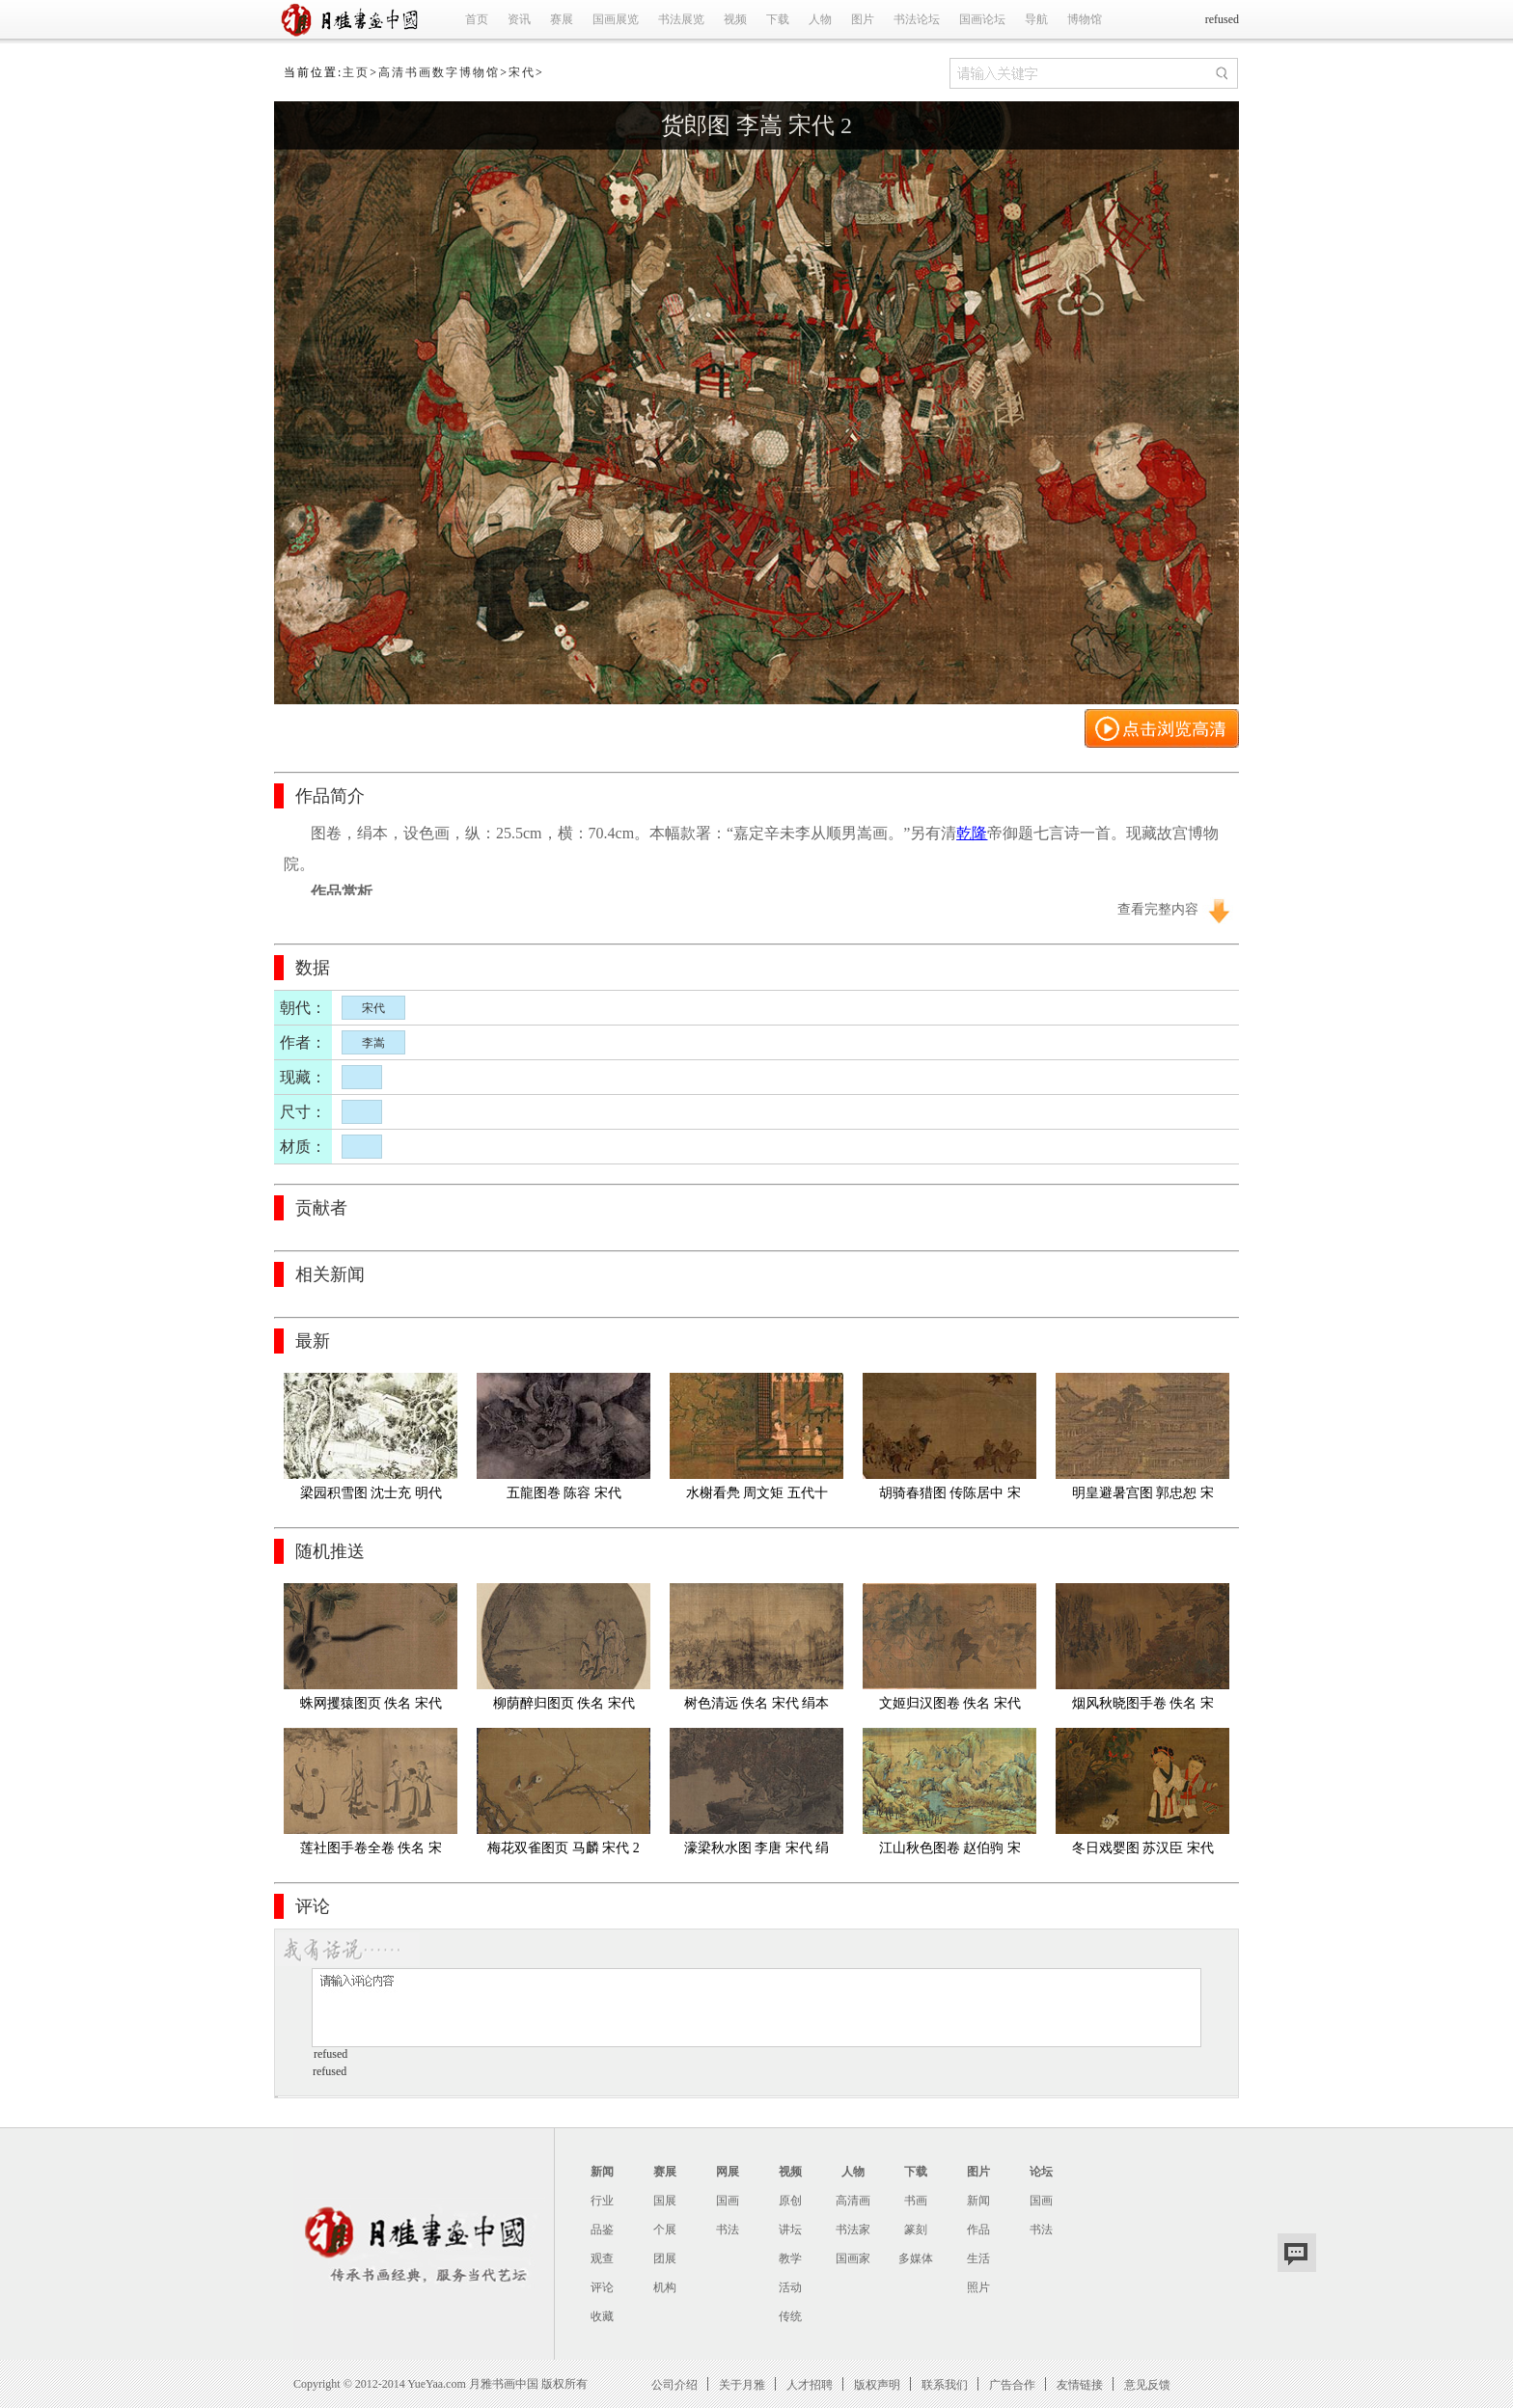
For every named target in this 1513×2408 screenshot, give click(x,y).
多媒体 (915, 2258)
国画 (727, 2200)
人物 (820, 19)
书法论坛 (917, 19)
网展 (727, 2171)
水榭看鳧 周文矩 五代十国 (757, 1497)
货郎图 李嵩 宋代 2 (756, 125)
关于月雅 (742, 2384)
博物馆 (1084, 19)
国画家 (853, 2258)
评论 (602, 2287)
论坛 (1041, 2171)
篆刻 (915, 2229)
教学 (790, 2258)
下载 (777, 19)
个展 (664, 2229)
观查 (602, 2258)
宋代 (522, 72)
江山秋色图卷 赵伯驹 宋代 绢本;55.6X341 (950, 1852)
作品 (978, 2229)
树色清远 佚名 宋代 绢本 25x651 (758, 1707)
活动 (790, 2287)
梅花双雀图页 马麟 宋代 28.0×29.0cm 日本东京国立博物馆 (563, 1852)
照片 (978, 2287)
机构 (664, 2287)
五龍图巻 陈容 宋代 (564, 1493)
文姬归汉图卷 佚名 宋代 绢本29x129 (952, 1707)
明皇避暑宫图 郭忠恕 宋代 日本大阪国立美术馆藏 (1142, 1497)
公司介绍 (674, 2384)
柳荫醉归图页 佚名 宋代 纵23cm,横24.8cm (566, 1707)
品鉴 (602, 2229)
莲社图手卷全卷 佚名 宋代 (371, 1852)
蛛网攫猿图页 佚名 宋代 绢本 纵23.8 (373, 1707)
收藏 (602, 2316)
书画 (915, 2200)
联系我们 (945, 2384)
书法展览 (681, 19)
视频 (735, 19)
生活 (978, 2258)
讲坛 (790, 2229)
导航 (1036, 19)
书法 (727, 2229)
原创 (790, 2200)
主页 (356, 72)
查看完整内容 (1157, 909)
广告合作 (1012, 2384)
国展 (664, 2200)
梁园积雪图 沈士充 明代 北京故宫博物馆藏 (373, 1497)
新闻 (602, 2171)
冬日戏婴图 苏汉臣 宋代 (1143, 1848)
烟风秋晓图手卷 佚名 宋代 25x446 (1143, 1707)
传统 (790, 2316)
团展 (664, 2258)
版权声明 (877, 2384)
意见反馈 (1147, 2384)
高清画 (853, 2200)
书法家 (853, 2229)
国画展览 (615, 19)
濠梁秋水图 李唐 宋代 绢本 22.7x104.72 (757, 1852)
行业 (602, 2200)
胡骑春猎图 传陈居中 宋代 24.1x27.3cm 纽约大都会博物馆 (949, 1497)
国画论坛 (982, 19)
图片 (862, 19)
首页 (476, 19)
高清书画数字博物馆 (439, 72)
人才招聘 (809, 2384)
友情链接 (1080, 2384)
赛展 (561, 19)
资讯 (519, 19)
